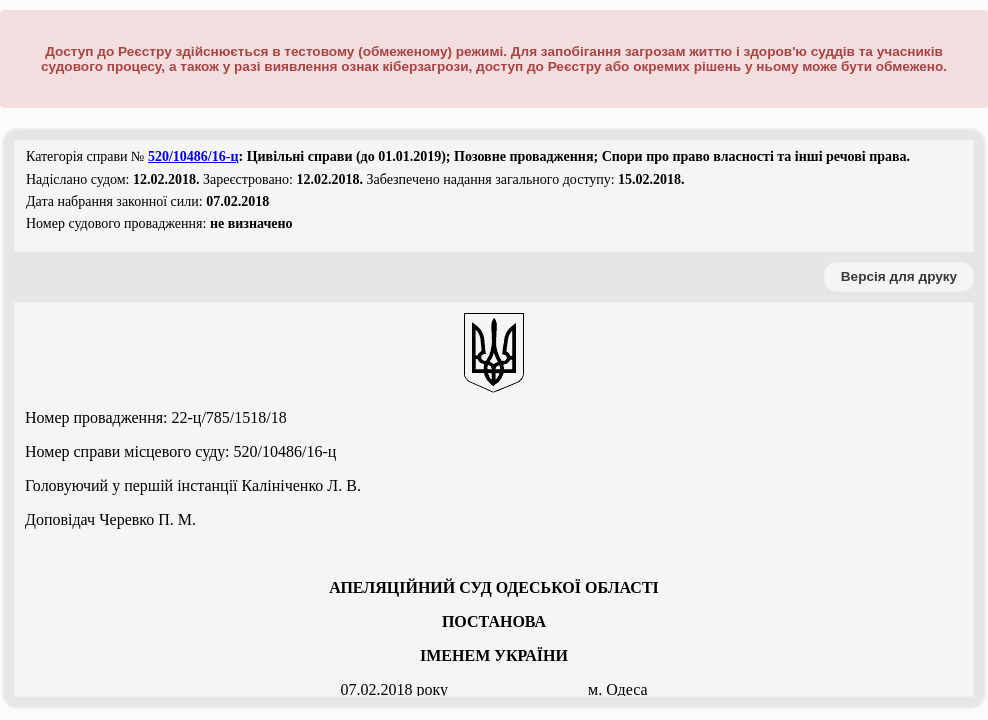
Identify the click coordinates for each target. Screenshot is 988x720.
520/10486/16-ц (193, 156)
